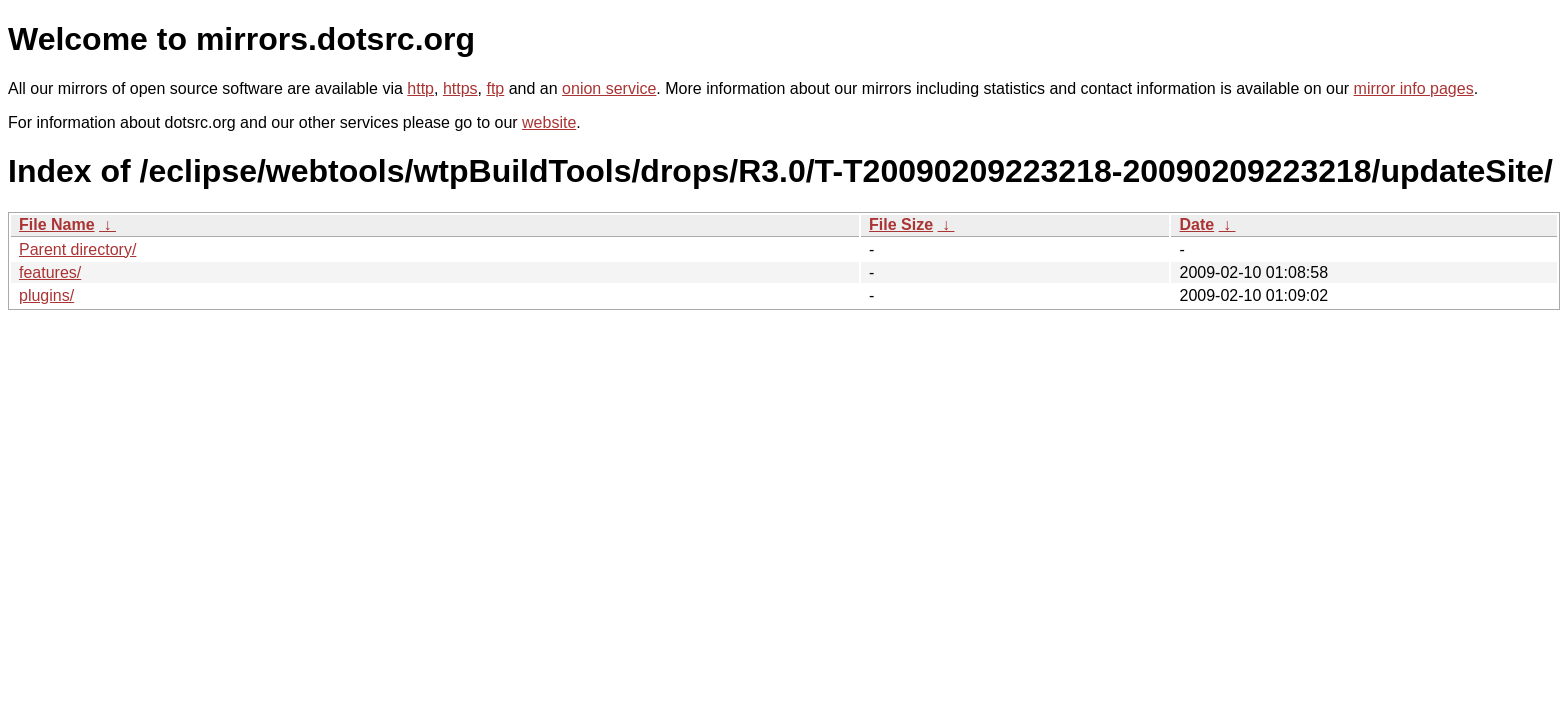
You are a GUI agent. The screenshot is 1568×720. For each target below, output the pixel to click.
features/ (50, 272)
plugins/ (46, 295)
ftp (495, 88)
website (549, 122)
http (420, 88)
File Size (901, 224)
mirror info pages (1414, 88)
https (460, 88)
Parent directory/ (77, 249)
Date (1196, 224)
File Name (57, 224)
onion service (609, 88)
